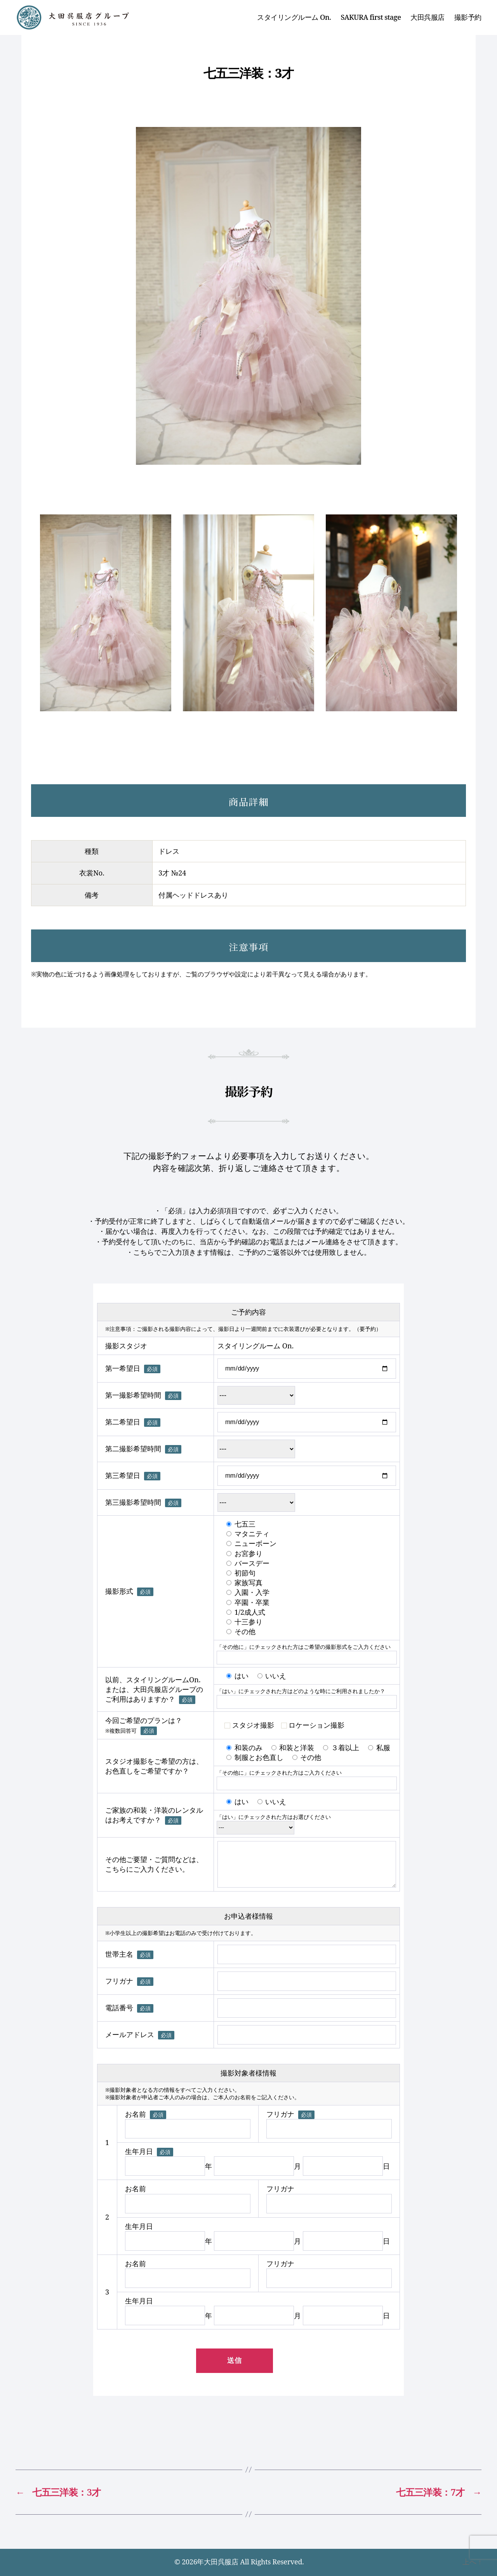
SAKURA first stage (371, 17)
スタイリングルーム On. (294, 17)
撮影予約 (467, 17)
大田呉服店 (427, 17)
